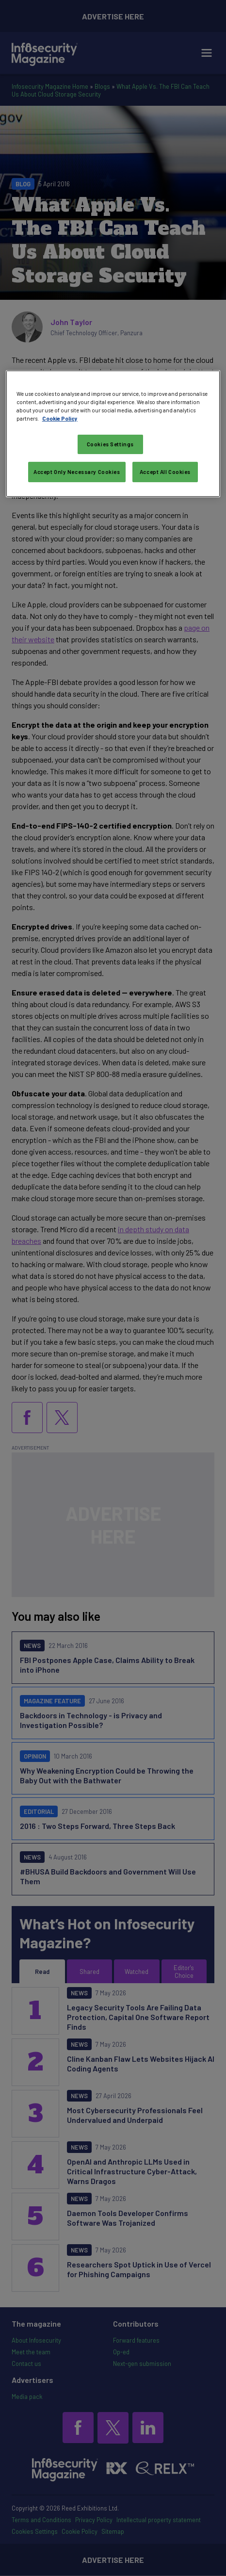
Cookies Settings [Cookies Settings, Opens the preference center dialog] (110, 444)
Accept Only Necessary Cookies (76, 472)
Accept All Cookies (165, 472)
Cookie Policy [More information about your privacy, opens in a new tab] (60, 418)
